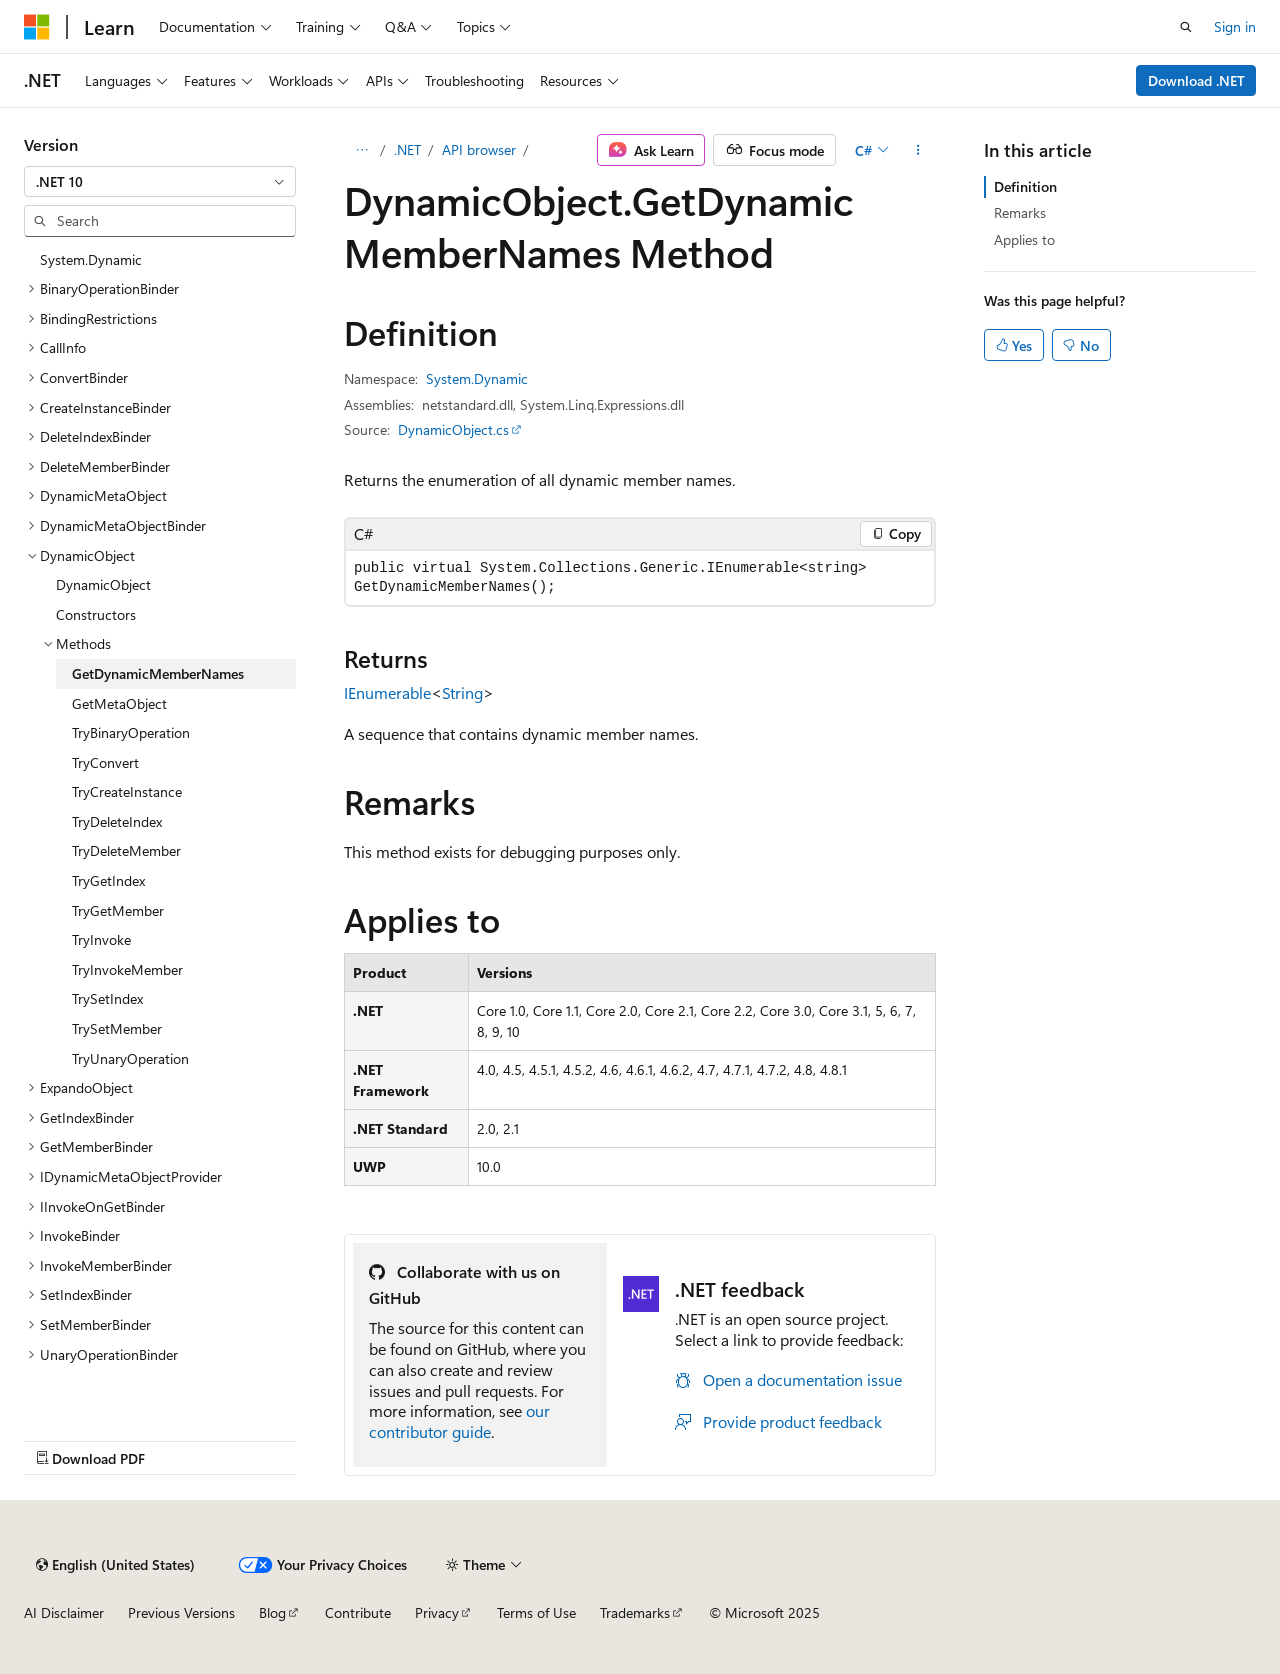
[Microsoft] (37, 27)
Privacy (437, 1612)
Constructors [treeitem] (96, 614)
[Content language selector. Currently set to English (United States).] (115, 1565)
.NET (407, 149)
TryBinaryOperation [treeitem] (131, 732)
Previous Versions (181, 1612)
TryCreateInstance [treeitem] (127, 791)
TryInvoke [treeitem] (101, 939)
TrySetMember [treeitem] (117, 1028)
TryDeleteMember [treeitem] (126, 850)
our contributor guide (459, 1421)
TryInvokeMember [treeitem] (127, 969)
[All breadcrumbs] (361, 150)
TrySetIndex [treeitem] (107, 998)
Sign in (1235, 26)
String (462, 692)
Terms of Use (536, 1612)
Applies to (1024, 239)
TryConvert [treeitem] (105, 762)
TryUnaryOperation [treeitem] (130, 1058)
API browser (479, 149)
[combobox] (160, 182)
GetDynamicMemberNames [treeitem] (158, 673)
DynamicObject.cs (453, 429)
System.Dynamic (477, 378)
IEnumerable (387, 692)
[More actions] (918, 150)
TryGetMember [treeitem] (118, 910)
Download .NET (1196, 80)
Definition (1025, 186)
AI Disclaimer (64, 1612)
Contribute (358, 1612)
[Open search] (1186, 27)
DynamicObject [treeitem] (103, 584)
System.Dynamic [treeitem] (91, 259)
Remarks (1020, 212)
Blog (272, 1612)
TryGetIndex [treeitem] (108, 880)
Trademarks (635, 1612)
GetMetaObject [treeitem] (119, 703)
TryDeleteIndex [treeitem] (117, 821)
